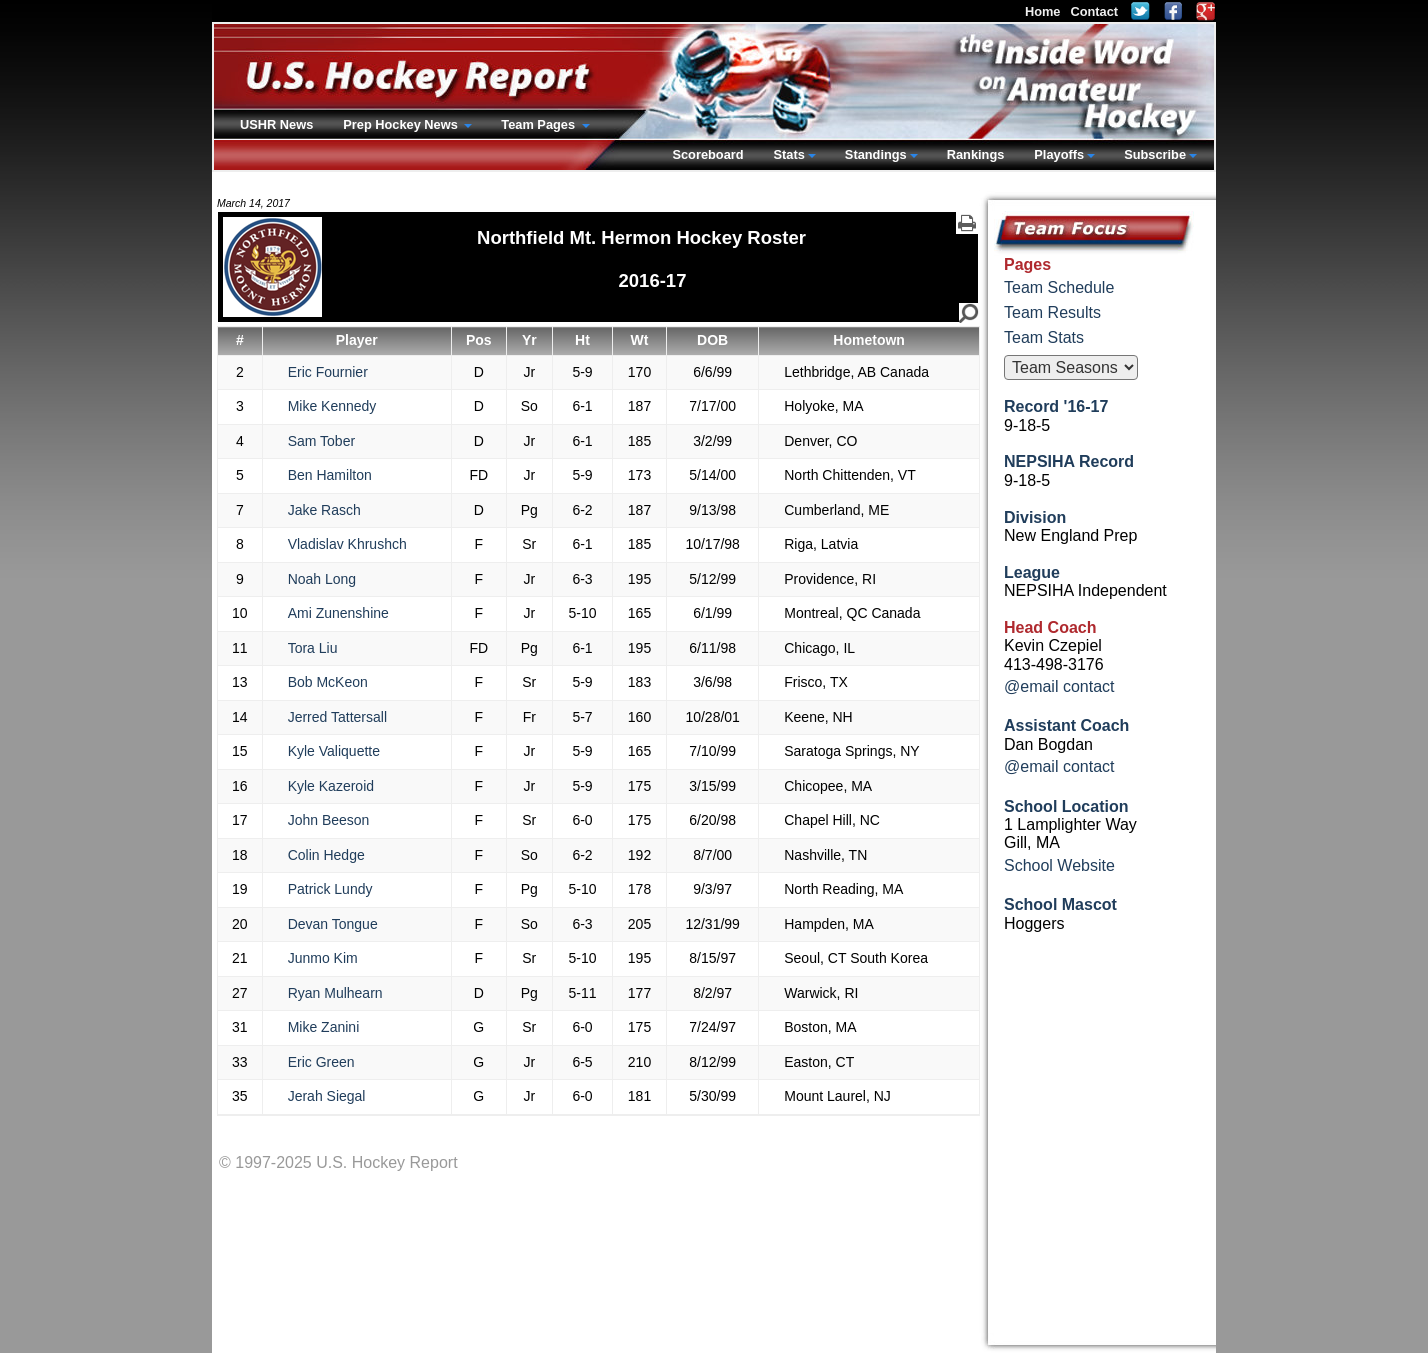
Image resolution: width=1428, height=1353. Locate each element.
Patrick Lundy (330, 889)
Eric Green (321, 1062)
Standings (876, 154)
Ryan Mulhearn (335, 993)
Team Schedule (1059, 287)
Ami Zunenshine (338, 613)
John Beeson (329, 820)
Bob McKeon (328, 682)
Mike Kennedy (332, 406)
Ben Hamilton (330, 475)
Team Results (1052, 312)
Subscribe (1155, 154)
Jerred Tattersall (337, 717)
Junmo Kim (323, 958)
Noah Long (322, 579)
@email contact (1059, 686)
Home (1043, 11)
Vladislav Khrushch (347, 544)
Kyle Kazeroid (331, 786)
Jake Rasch (324, 510)
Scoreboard (707, 154)
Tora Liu (313, 648)
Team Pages (539, 124)
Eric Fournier (328, 372)
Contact (1094, 11)
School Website (1059, 865)
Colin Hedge (326, 855)
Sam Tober (321, 441)
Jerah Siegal (327, 1096)
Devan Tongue (333, 924)
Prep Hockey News (402, 124)
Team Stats (1044, 337)
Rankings (976, 154)
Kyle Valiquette (334, 751)
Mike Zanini (324, 1027)
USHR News (276, 124)
